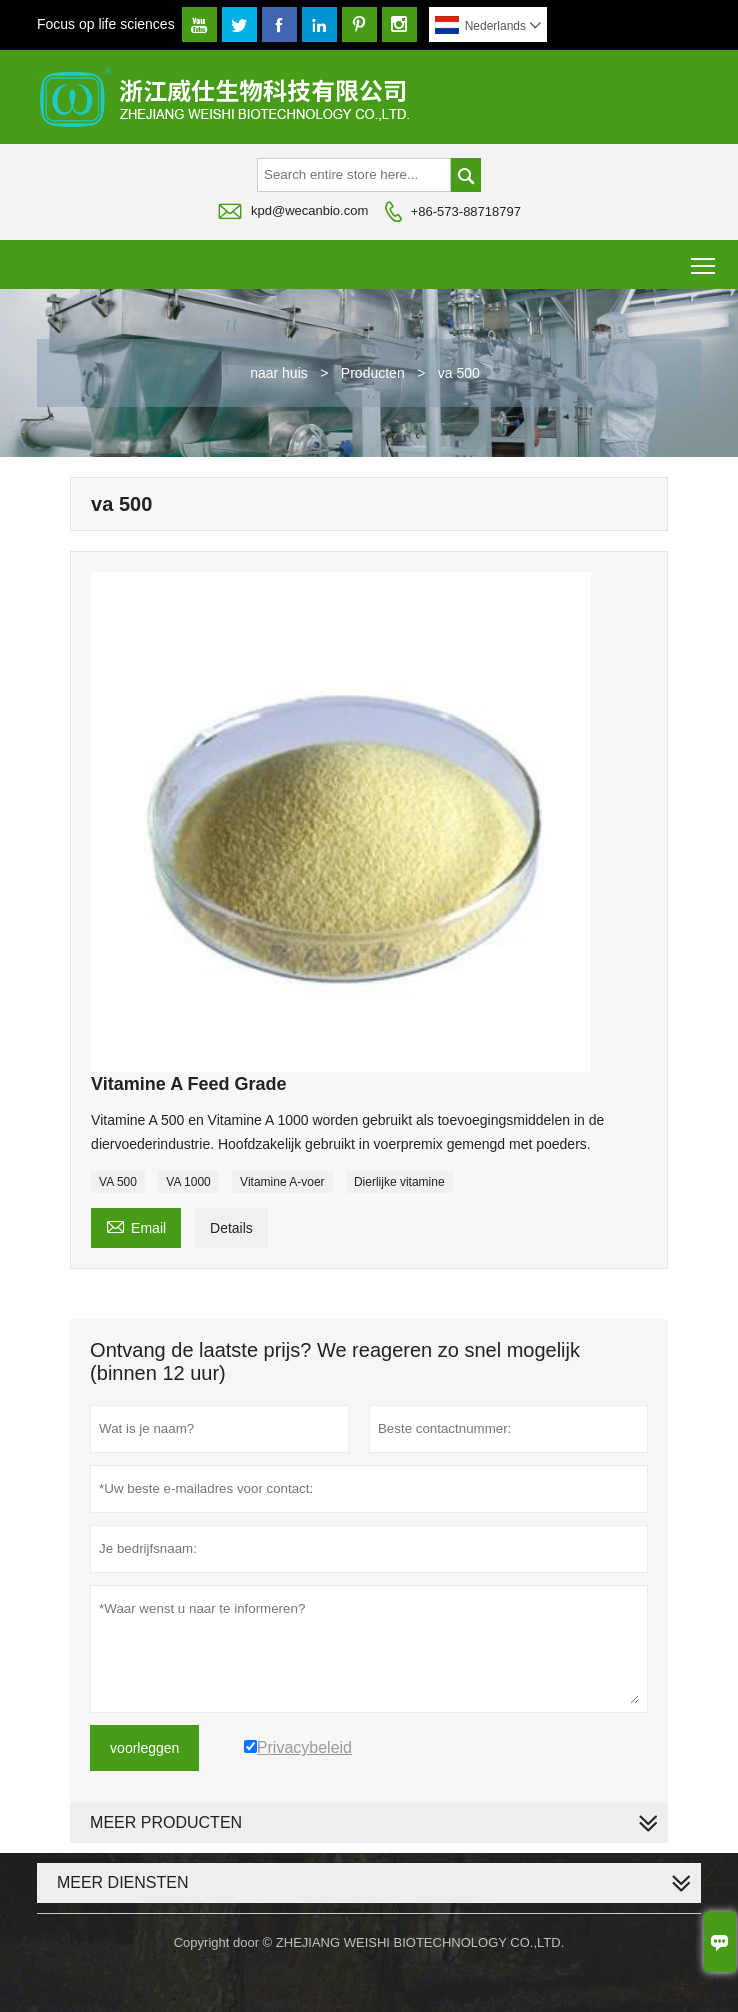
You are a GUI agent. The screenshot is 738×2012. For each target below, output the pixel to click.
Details (231, 1228)
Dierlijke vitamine (399, 1182)
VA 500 (118, 1182)
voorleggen (144, 1748)
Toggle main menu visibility (704, 258)
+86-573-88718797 (466, 211)
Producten (373, 373)
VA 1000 (188, 1182)
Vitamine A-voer (282, 1182)
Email (136, 1225)
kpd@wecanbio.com (309, 210)
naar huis (279, 373)
